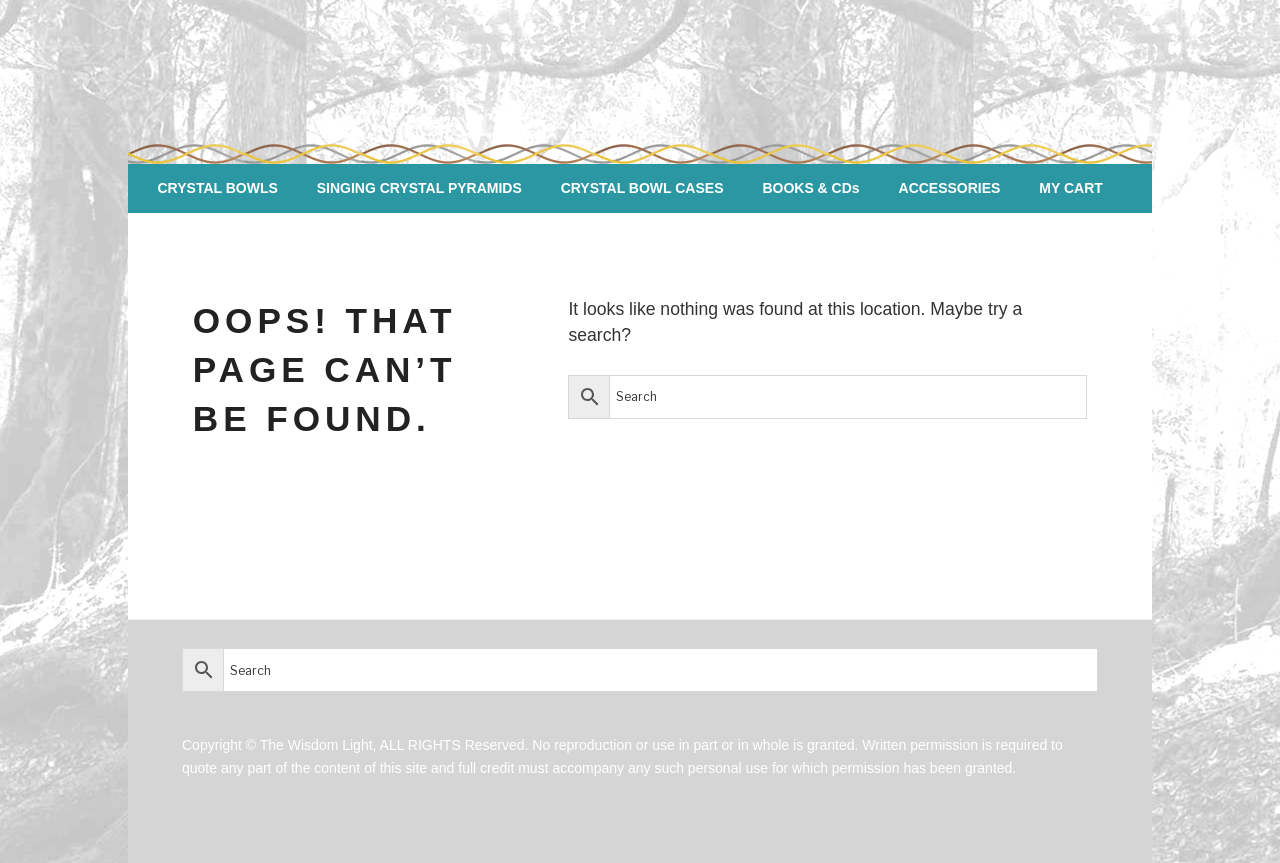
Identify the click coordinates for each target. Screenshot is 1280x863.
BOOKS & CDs (810, 188)
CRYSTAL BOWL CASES (642, 188)
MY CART (1071, 188)
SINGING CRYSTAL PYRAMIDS (419, 188)
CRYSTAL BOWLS (218, 188)
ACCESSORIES (950, 188)
